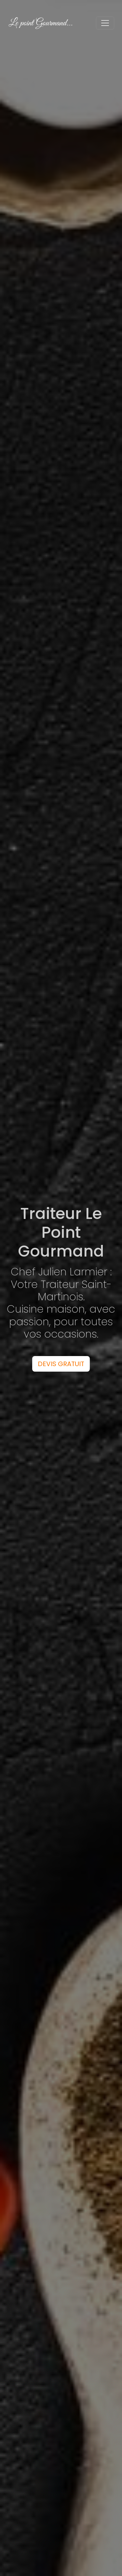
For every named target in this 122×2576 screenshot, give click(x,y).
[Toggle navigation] (105, 23)
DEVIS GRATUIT (61, 1363)
